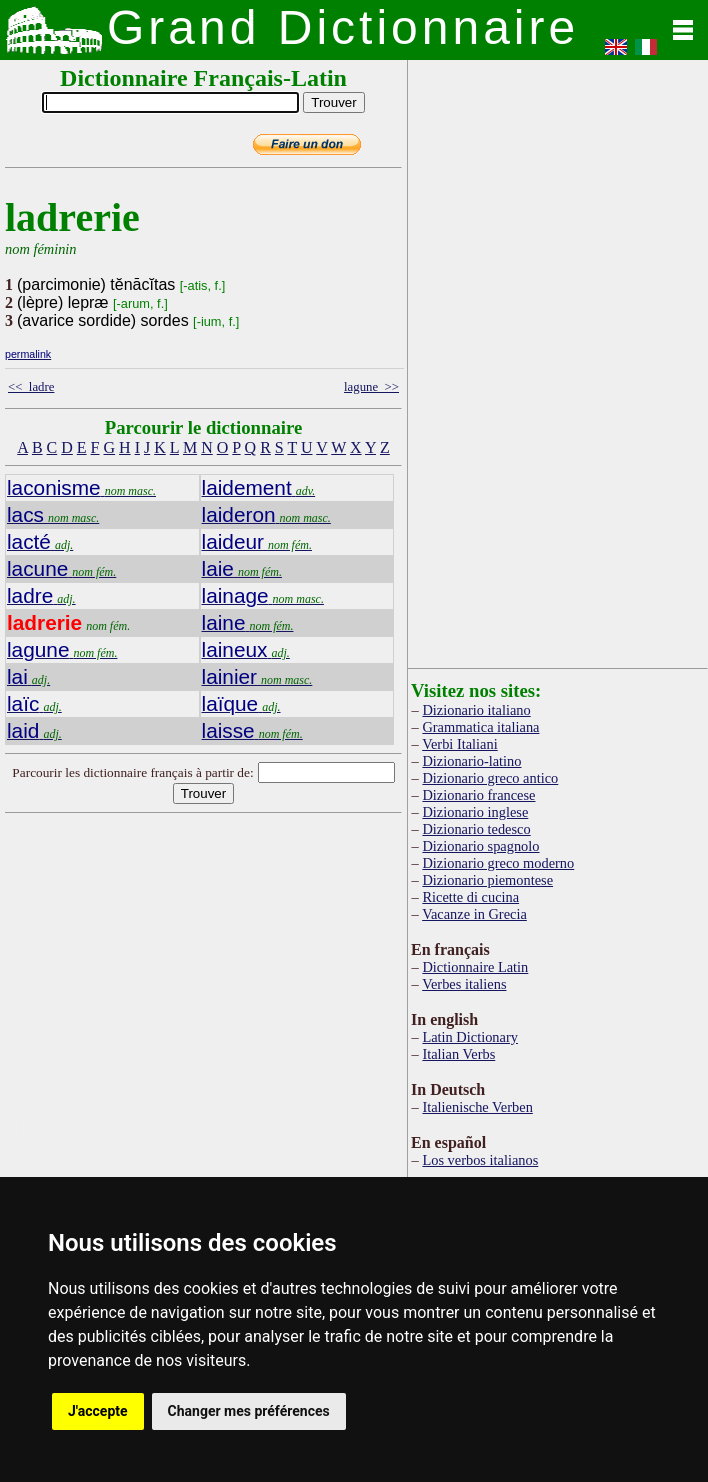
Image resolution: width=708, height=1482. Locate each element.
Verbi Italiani (460, 744)
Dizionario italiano (476, 710)
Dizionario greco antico (490, 778)
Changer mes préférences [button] (249, 1411)
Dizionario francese (478, 795)
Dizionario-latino (471, 761)
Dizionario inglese (475, 812)
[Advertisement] (273, 979)
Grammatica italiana (480, 727)
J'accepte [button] (98, 1411)
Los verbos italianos (480, 1160)
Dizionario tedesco (476, 829)
